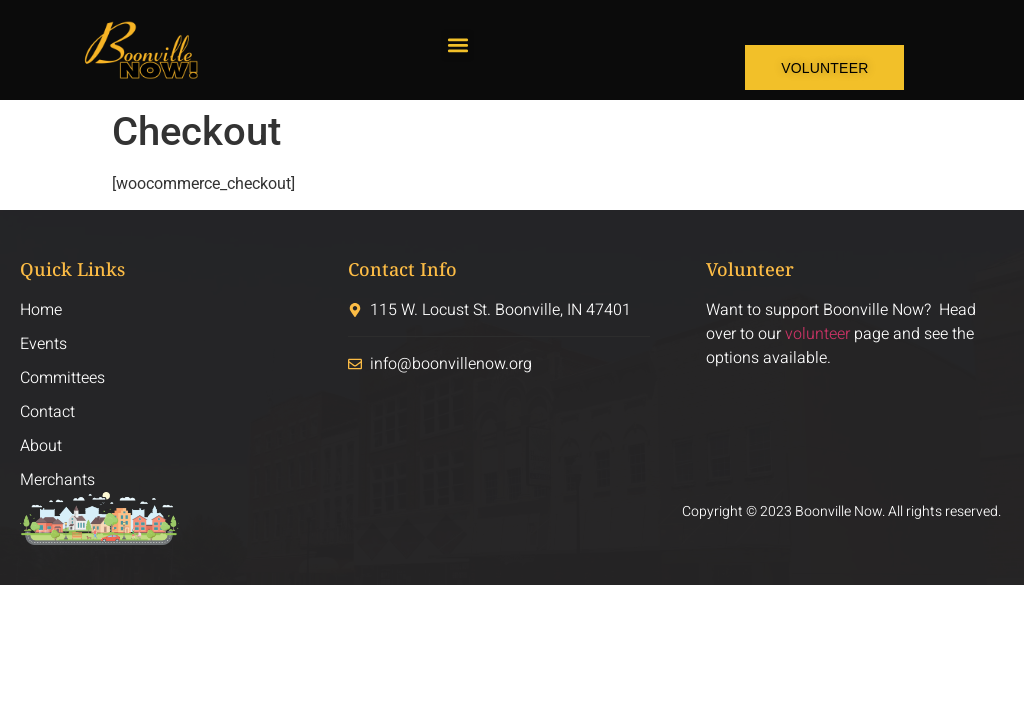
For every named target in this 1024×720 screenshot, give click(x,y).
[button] (457, 45)
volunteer (817, 334)
